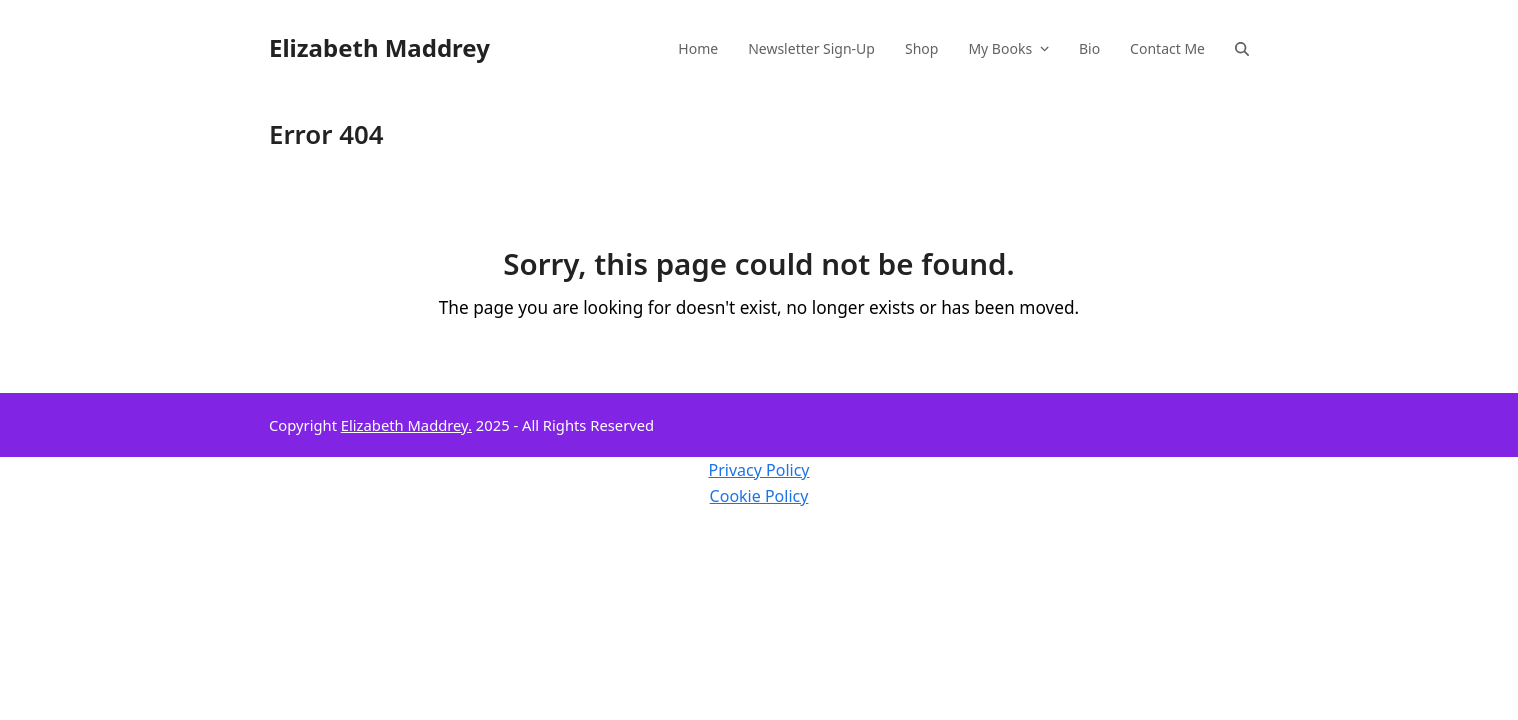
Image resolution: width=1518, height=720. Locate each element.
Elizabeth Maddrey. (406, 425)
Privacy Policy (759, 470)
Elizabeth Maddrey (379, 47)
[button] (1242, 48)
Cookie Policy (759, 496)
